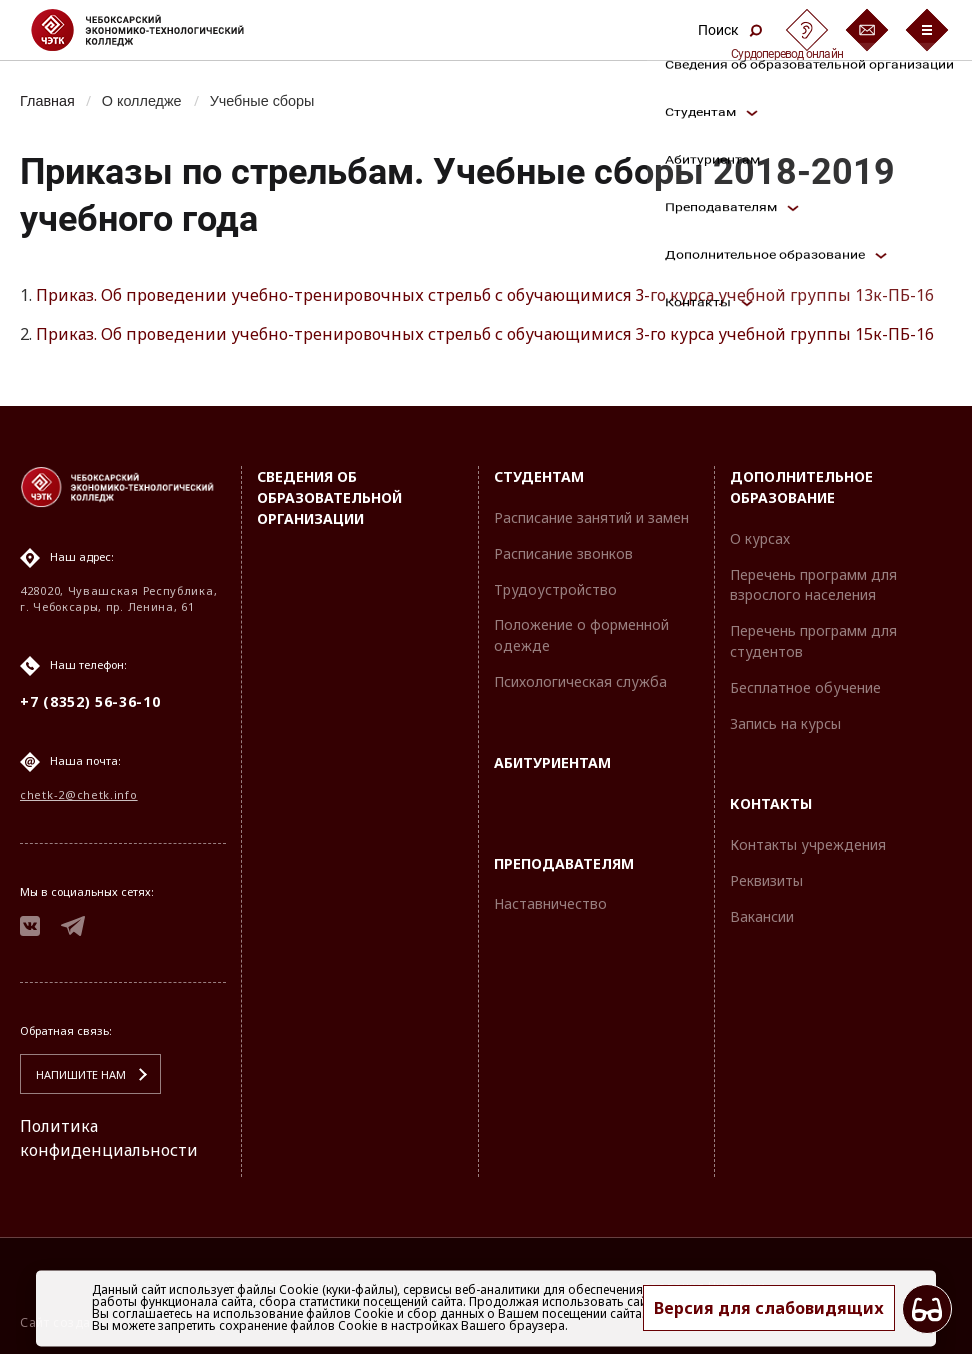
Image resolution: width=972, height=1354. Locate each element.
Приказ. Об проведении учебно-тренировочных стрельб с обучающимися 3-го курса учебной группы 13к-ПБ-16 (485, 295)
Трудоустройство (555, 589)
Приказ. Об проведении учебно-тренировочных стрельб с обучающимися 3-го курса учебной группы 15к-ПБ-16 (485, 334)
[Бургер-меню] (927, 30)
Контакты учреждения (808, 844)
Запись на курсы (785, 723)
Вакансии (762, 916)
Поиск (730, 30)
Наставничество (550, 903)
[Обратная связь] (867, 30)
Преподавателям (564, 863)
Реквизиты (766, 880)
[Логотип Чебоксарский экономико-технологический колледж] (153, 30)
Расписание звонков (563, 553)
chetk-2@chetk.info (79, 794)
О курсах (760, 538)
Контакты (771, 803)
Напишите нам (81, 1074)
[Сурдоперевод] (807, 30)
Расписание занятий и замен (591, 517)
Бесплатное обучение (805, 687)
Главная (47, 101)
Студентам (539, 476)
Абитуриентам (552, 762)
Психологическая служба (580, 681)
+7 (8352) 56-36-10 (90, 701)
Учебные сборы (262, 101)
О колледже (142, 101)
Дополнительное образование (801, 487)
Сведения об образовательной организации (329, 497)
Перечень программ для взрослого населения (813, 585)
